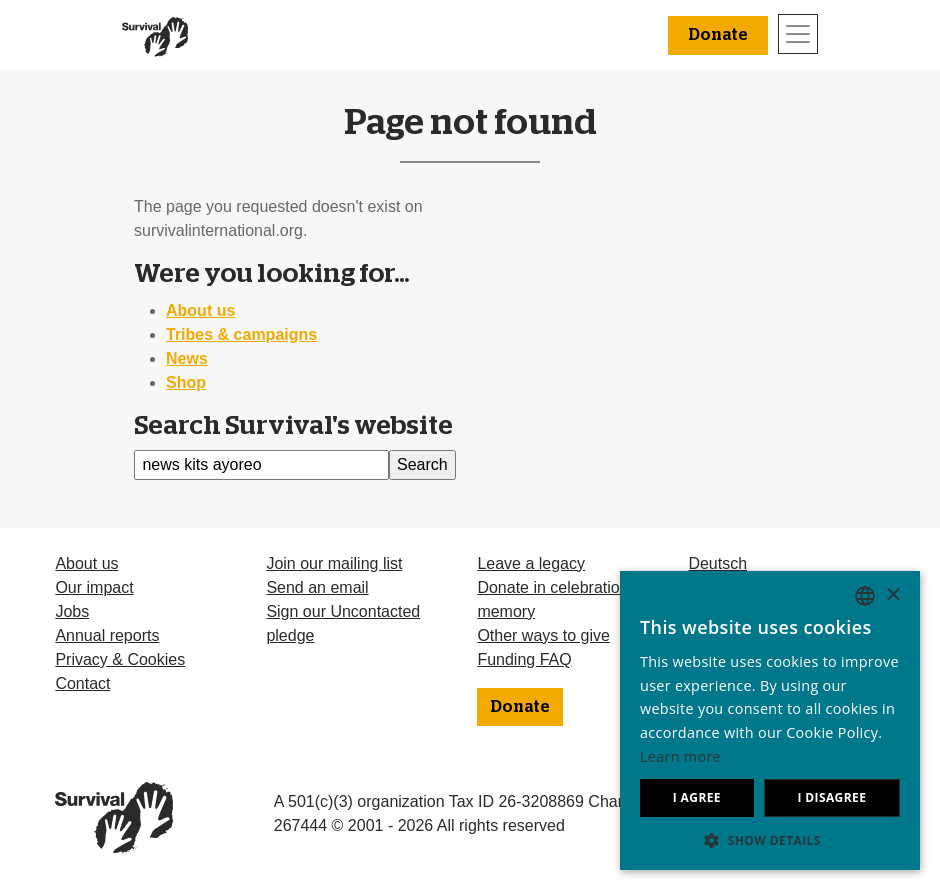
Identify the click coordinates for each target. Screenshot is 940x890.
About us (200, 310)
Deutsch (717, 563)
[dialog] (770, 720)
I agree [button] (697, 797)
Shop (186, 382)
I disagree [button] (831, 797)
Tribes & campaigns (241, 334)
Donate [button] (718, 35)
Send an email (317, 587)
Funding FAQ (524, 659)
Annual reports (107, 635)
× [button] (892, 595)
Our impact (94, 587)
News (187, 358)
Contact (82, 683)
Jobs (72, 611)
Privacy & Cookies (120, 659)
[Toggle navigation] (798, 34)
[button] (770, 840)
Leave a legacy (531, 563)
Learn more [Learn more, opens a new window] (680, 756)
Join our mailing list (334, 563)
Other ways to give (543, 635)
